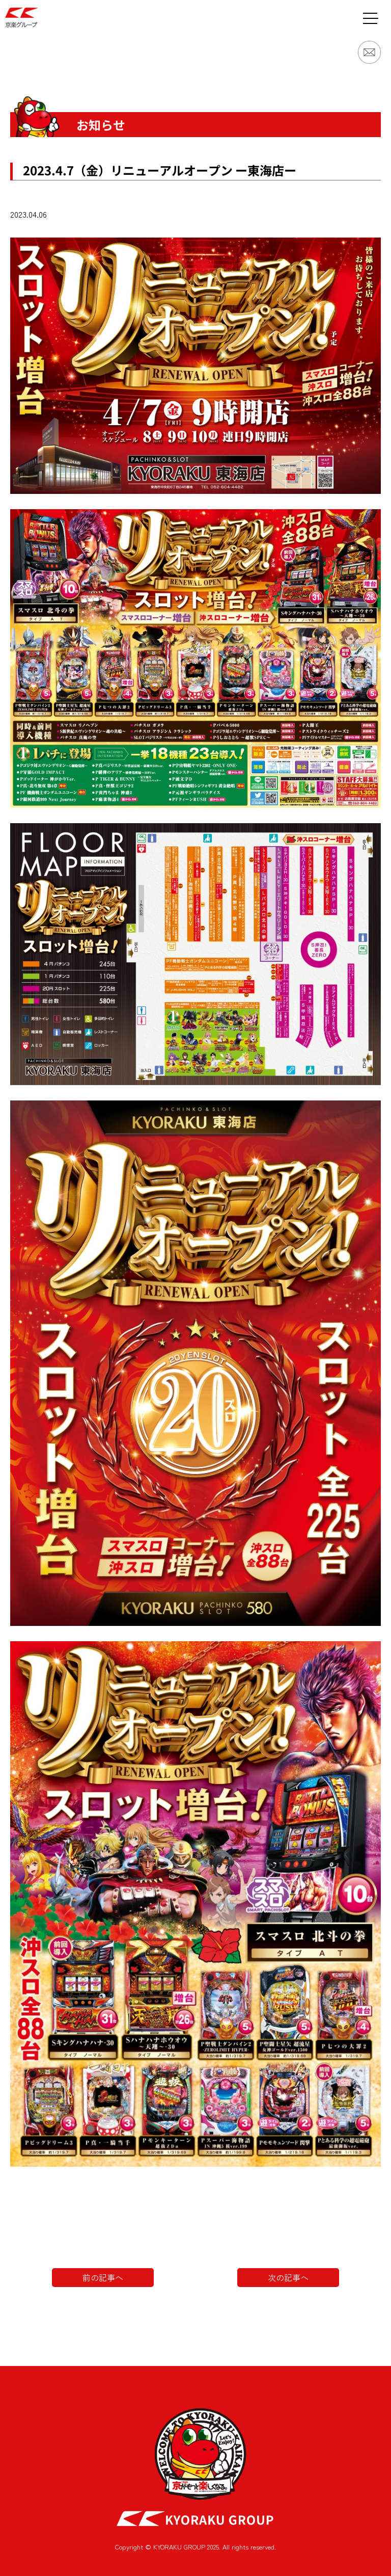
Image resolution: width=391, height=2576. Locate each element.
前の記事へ (102, 2277)
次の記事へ (288, 2277)
